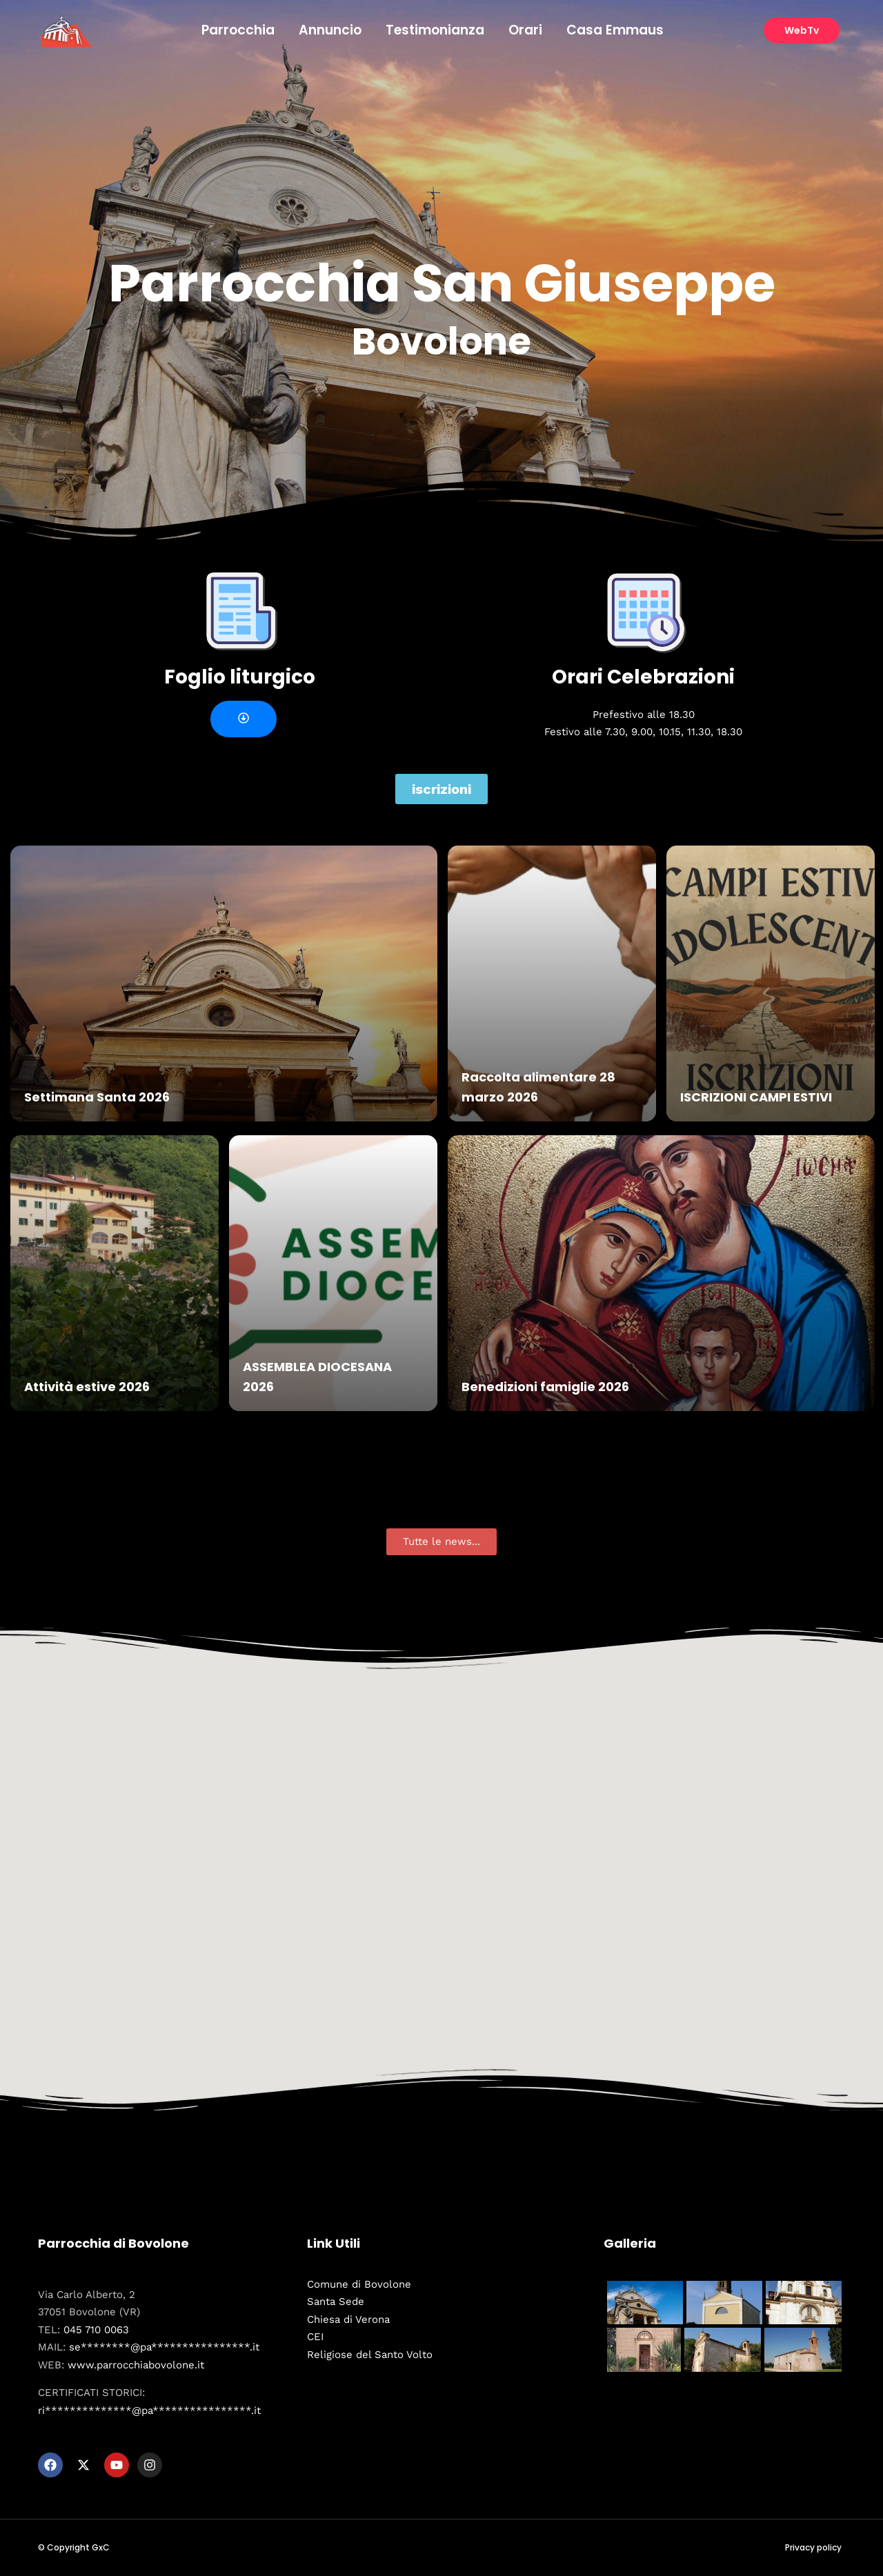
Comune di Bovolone (359, 2284)
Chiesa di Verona (348, 2319)
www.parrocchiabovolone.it (136, 2365)
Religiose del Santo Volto (370, 2354)
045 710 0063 (96, 2330)
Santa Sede (335, 2301)
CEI (315, 2336)
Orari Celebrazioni (643, 676)
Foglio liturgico (239, 676)
